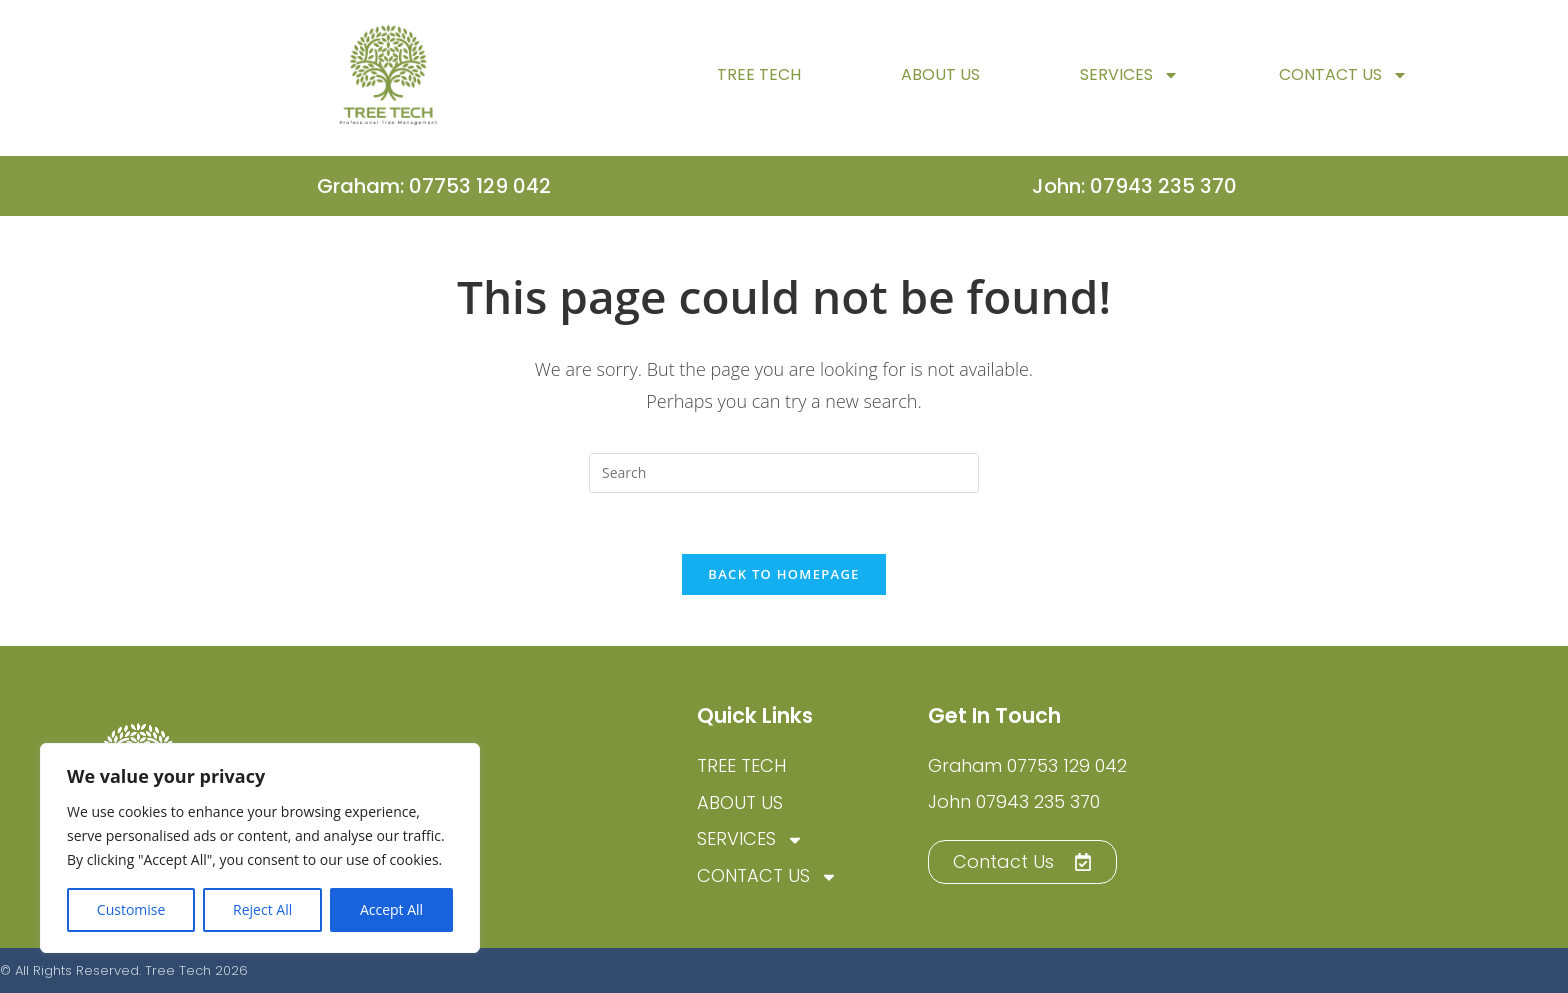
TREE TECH (759, 87)
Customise (131, 909)
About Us (940, 87)
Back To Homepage (783, 574)
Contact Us (1343, 88)
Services (1129, 88)
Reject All (262, 909)
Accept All (391, 909)
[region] (260, 848)
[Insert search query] (784, 473)
